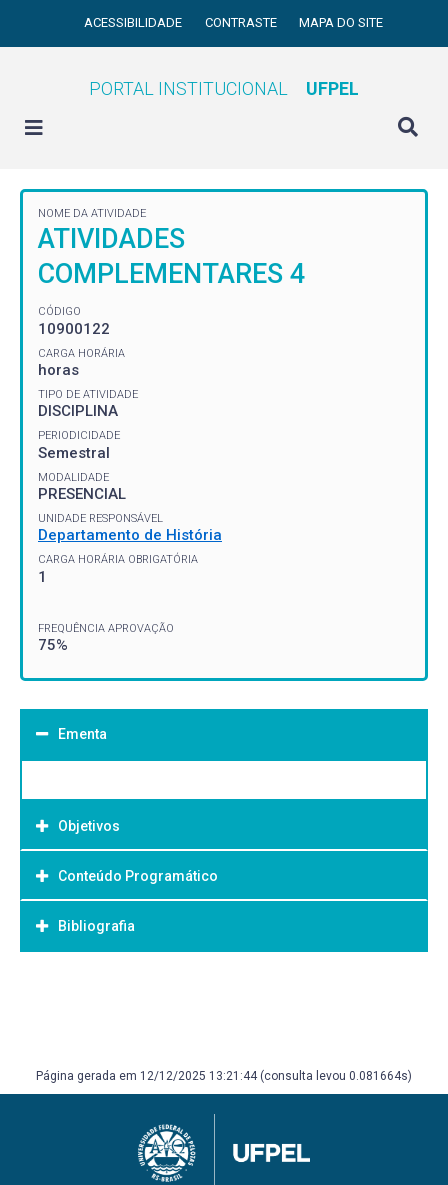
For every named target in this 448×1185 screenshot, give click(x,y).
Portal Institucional (224, 88)
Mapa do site (341, 22)
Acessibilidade (134, 22)
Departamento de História (130, 535)
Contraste (242, 22)
